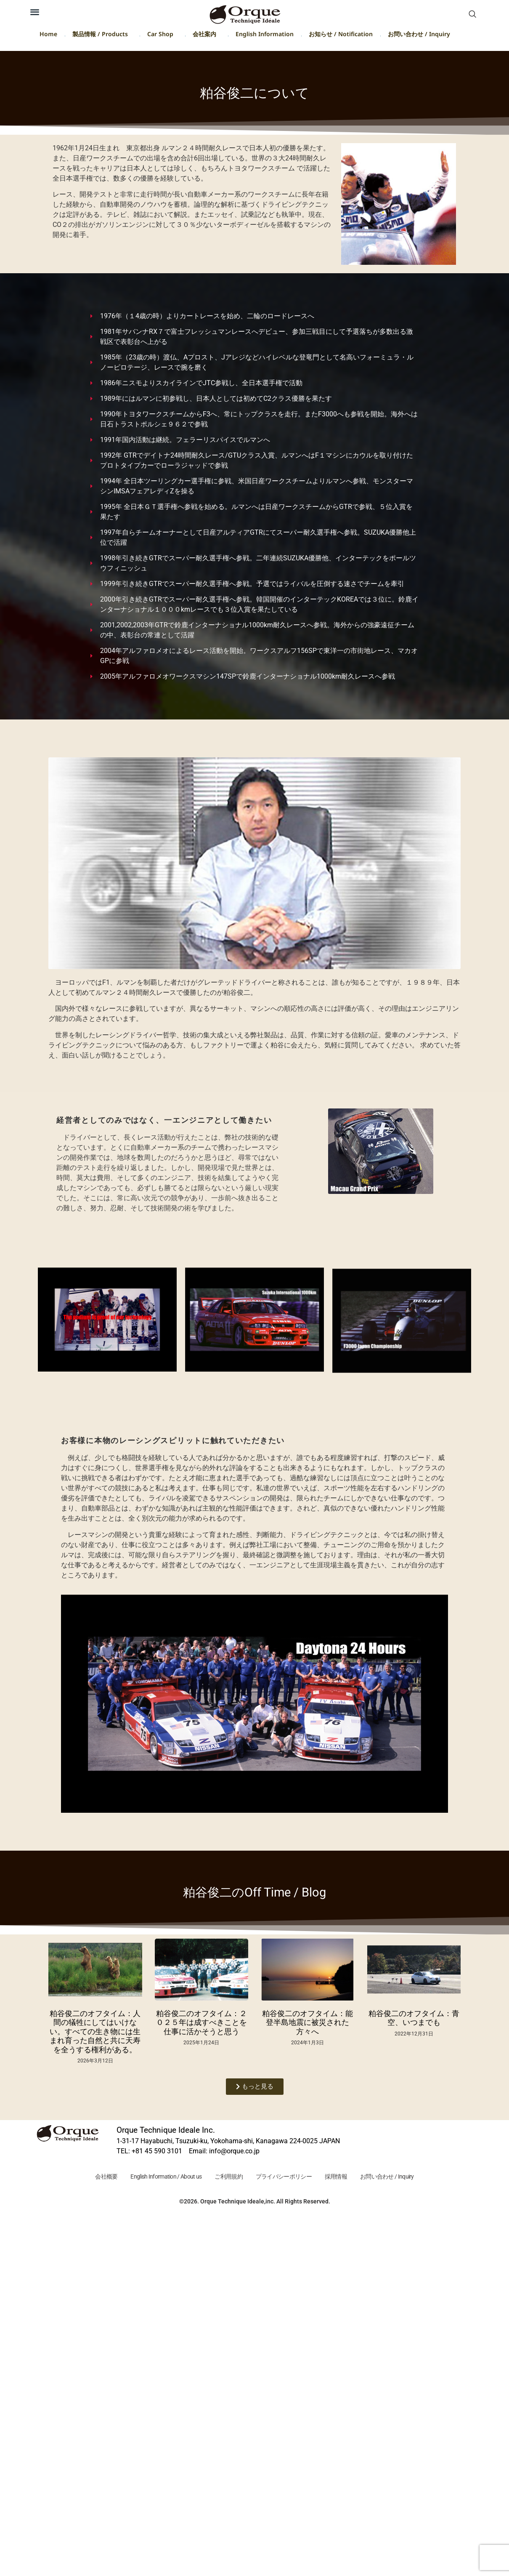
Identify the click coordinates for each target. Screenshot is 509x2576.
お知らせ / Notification (341, 35)
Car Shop (162, 35)
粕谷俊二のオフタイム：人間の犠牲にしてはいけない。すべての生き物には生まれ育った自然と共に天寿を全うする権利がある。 (95, 2031)
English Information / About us (159, 2177)
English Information (265, 35)
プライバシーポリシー (286, 2177)
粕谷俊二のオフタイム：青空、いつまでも (413, 2018)
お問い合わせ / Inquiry (419, 35)
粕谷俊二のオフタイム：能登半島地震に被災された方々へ (307, 2022)
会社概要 (95, 2177)
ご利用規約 (226, 2177)
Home (48, 35)
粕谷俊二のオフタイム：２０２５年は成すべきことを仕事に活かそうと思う (201, 2022)
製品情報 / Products (102, 35)
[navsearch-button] (472, 14)
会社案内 (206, 35)
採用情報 (342, 2177)
